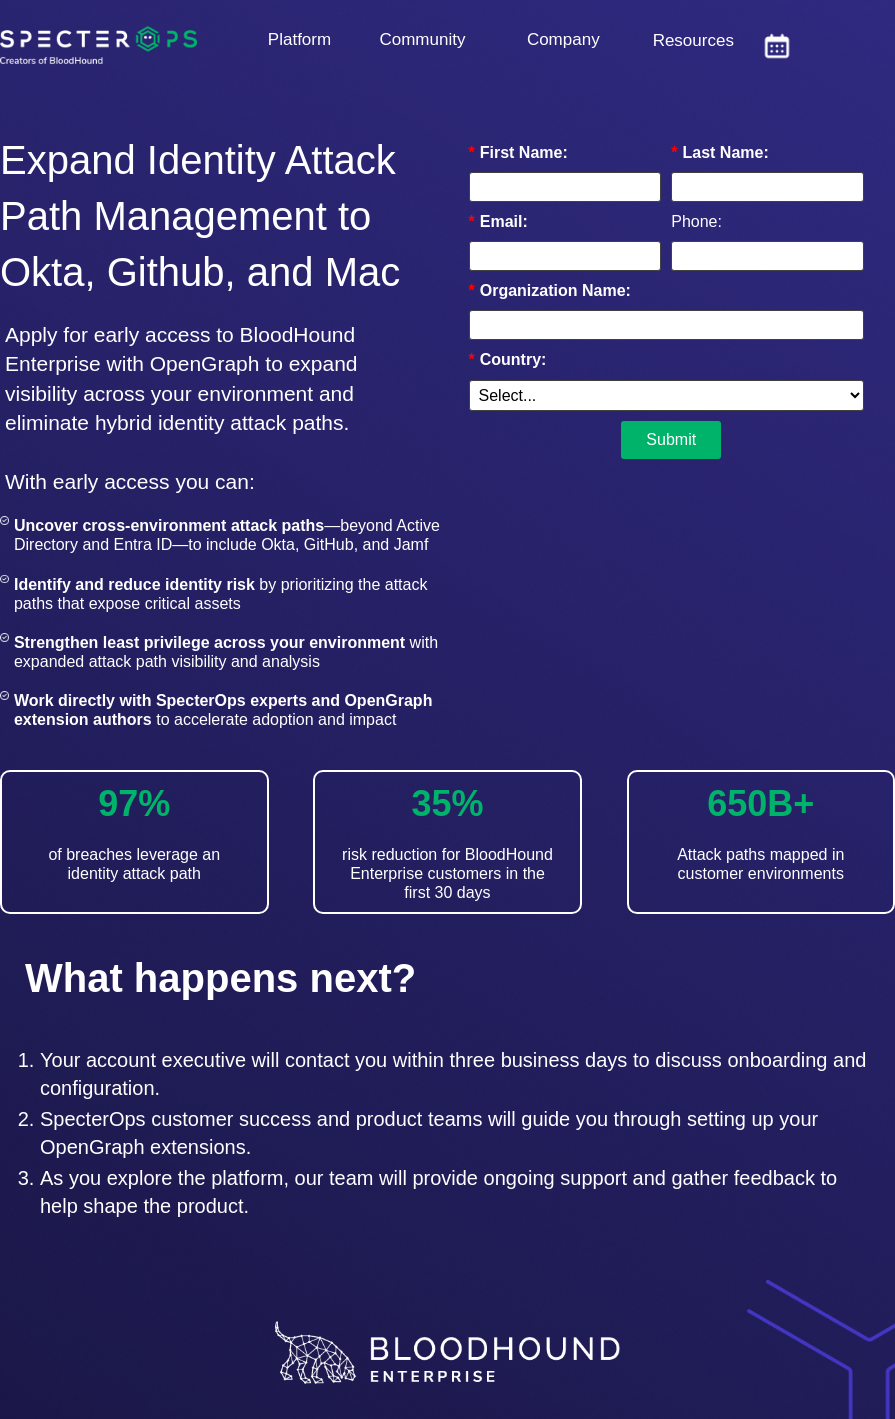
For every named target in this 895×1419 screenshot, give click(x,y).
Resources (693, 40)
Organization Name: (550, 290)
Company (563, 39)
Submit (671, 439)
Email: (498, 221)
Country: (508, 359)
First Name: (518, 152)
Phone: (696, 221)
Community (422, 39)
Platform (299, 39)
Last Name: (719, 152)
